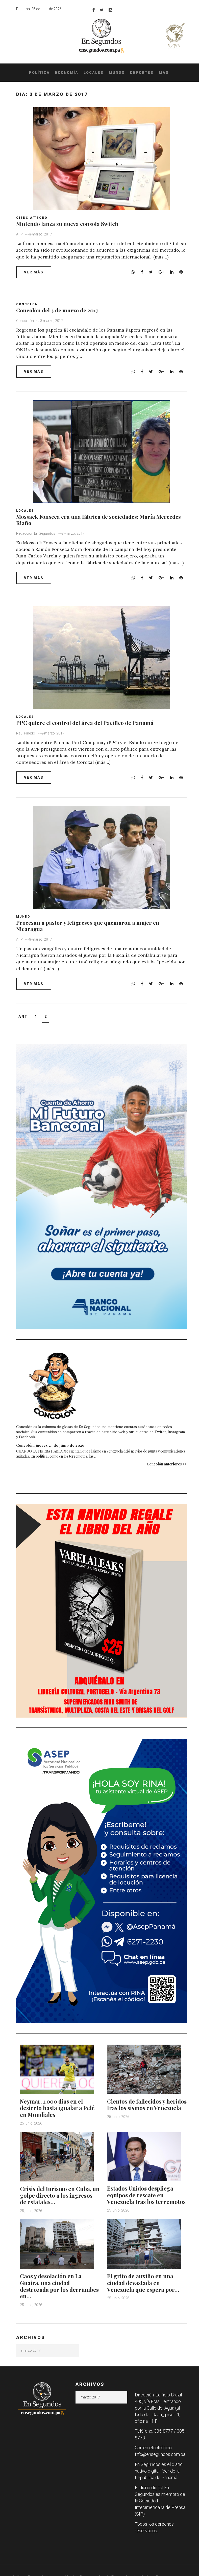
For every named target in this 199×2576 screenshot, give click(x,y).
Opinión (131, 2570)
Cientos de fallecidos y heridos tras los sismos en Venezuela (147, 2097)
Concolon (27, 304)
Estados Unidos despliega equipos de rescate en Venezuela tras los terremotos (146, 2187)
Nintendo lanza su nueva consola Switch (66, 223)
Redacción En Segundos (35, 533)
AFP (19, 234)
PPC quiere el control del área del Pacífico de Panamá (84, 722)
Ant (23, 1009)
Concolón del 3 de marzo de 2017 (56, 310)
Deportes (142, 73)
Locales (94, 73)
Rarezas (162, 2570)
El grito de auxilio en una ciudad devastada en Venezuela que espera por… (143, 2275)
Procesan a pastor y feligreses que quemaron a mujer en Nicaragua (100, 921)
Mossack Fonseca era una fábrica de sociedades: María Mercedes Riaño (97, 519)
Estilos (146, 2570)
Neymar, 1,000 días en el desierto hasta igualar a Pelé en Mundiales (57, 2100)
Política (39, 73)
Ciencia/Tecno (31, 218)
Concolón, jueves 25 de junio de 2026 (50, 1438)
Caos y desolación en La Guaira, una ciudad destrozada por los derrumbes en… (59, 2279)
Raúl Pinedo (25, 733)
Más (164, 73)
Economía (66, 73)
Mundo (117, 73)
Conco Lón (25, 320)
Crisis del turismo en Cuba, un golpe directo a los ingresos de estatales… (60, 2188)
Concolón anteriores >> (167, 1456)
